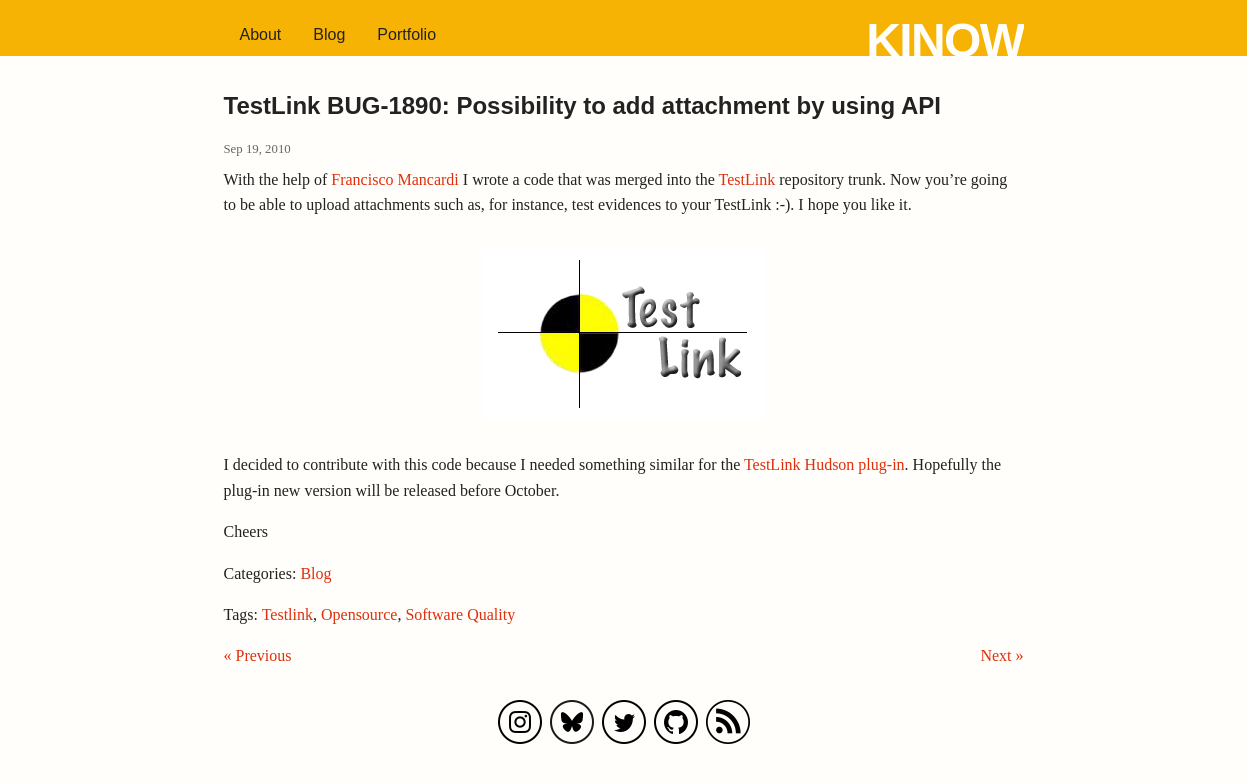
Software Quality (460, 614)
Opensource (359, 614)
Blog (329, 34)
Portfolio (406, 34)
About (261, 34)
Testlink (287, 614)
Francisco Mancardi (395, 179)
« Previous (258, 655)
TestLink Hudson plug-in (824, 464)
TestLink (747, 179)
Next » (1001, 655)
